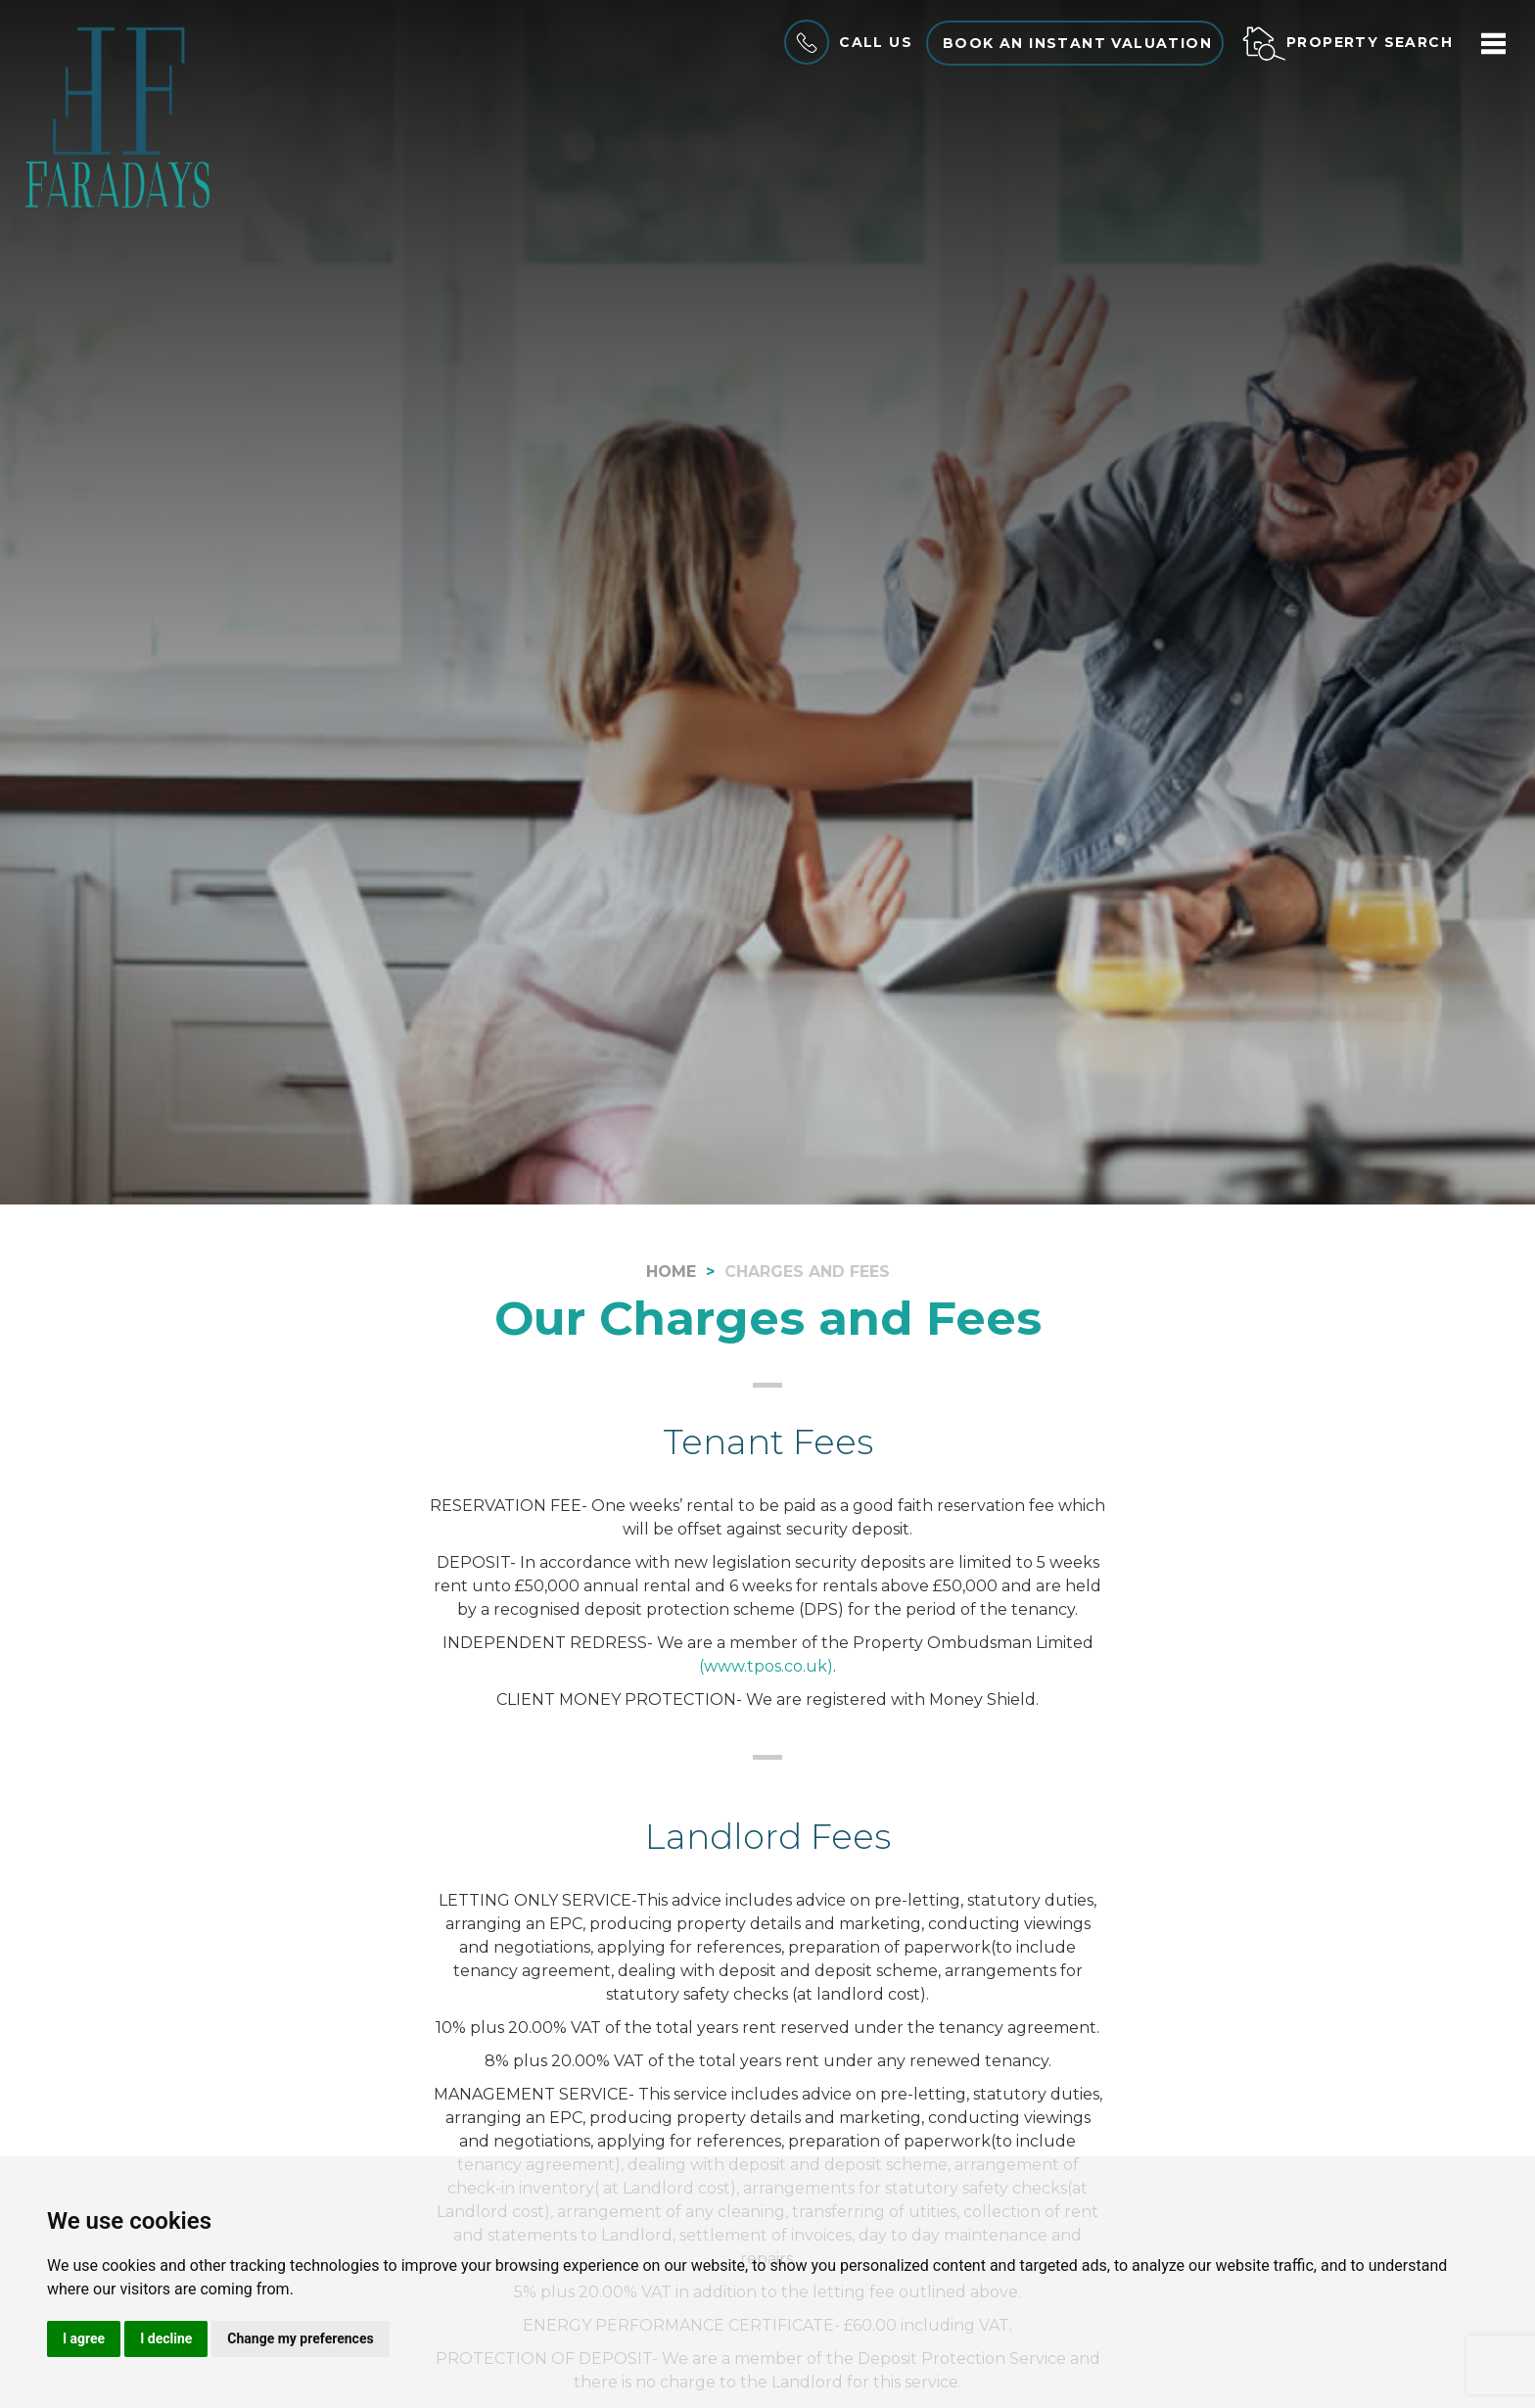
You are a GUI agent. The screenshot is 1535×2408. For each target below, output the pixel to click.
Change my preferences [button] (300, 2338)
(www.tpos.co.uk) (766, 1666)
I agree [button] (84, 2338)
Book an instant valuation (1077, 43)
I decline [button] (166, 2338)
